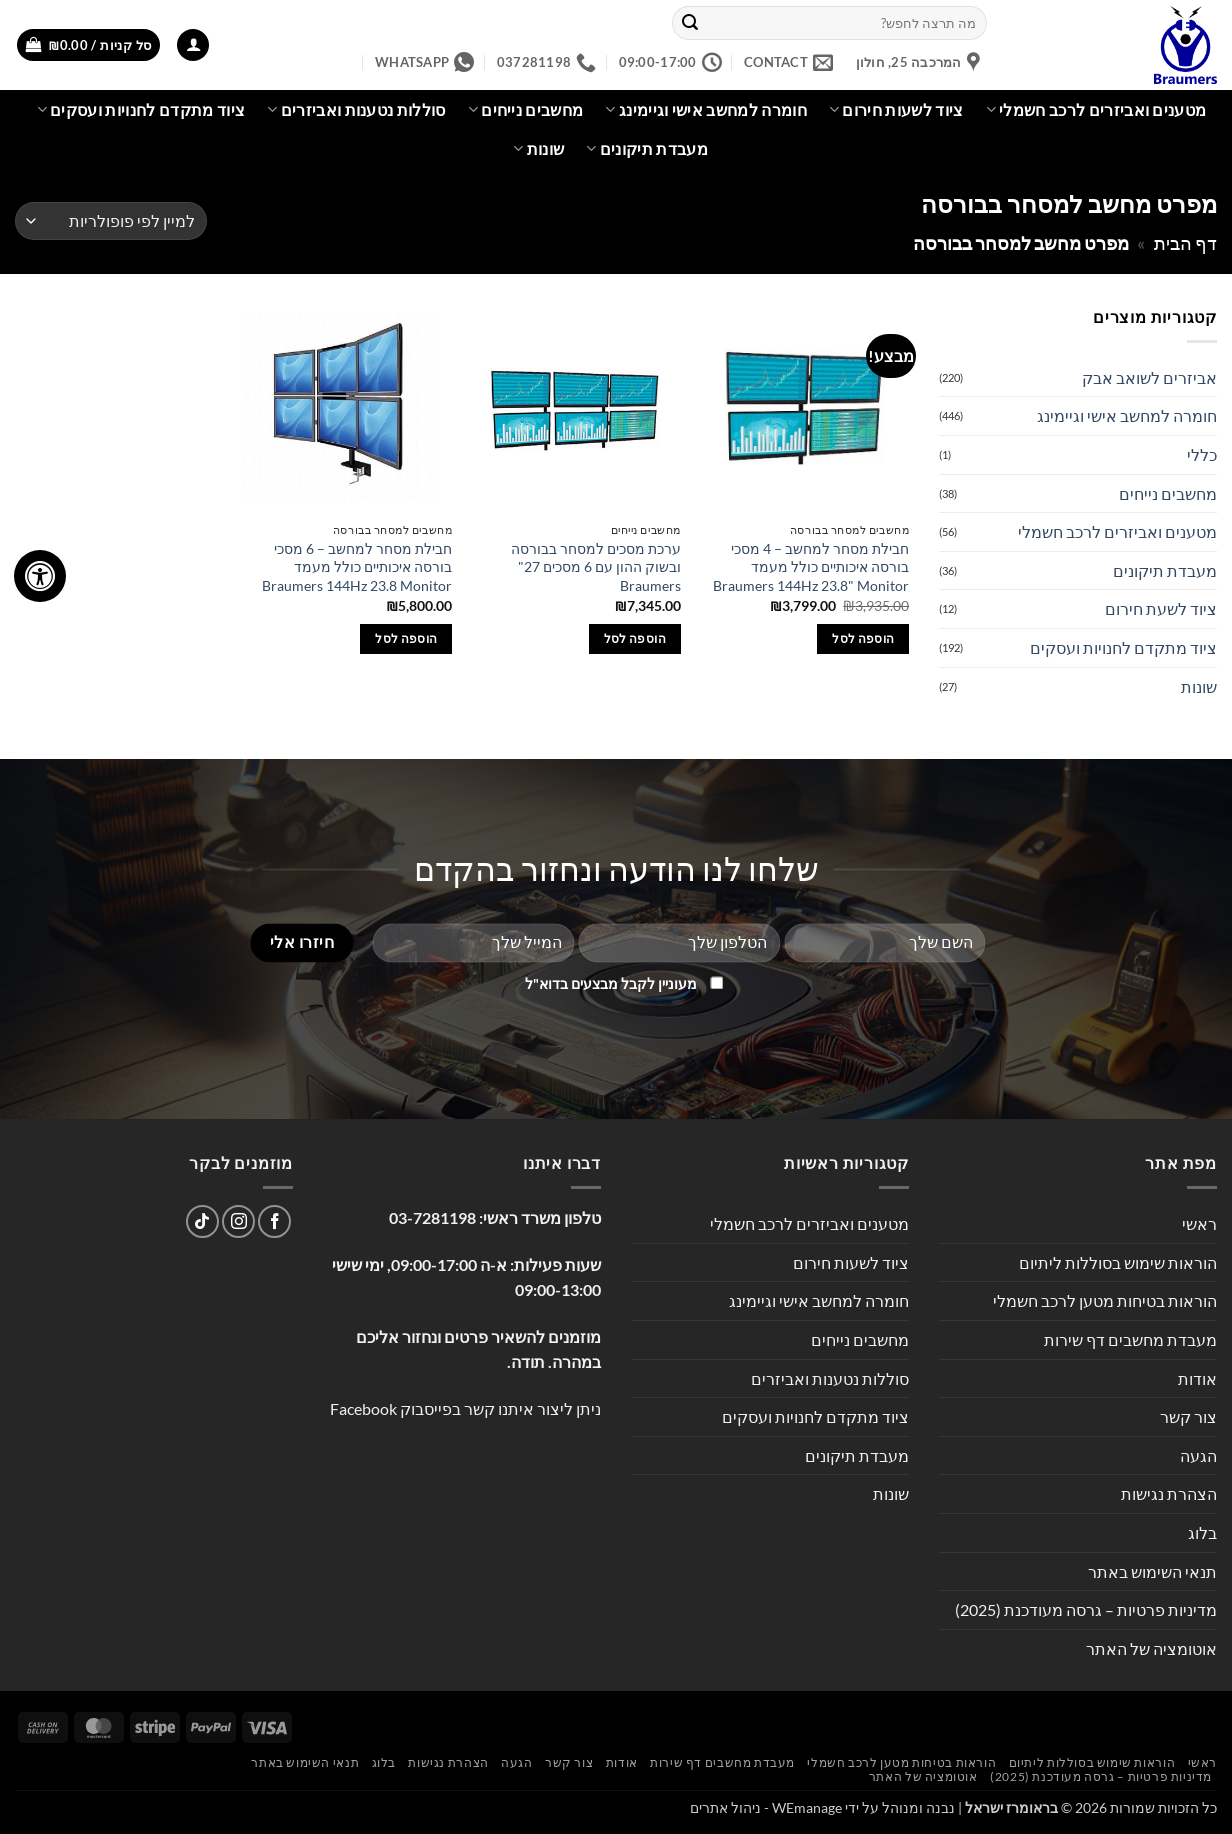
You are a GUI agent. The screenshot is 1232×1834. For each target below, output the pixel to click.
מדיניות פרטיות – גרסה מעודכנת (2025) (1086, 1609)
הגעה (1198, 1455)
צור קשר (1188, 1416)
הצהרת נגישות (1169, 1493)
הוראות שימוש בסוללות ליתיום (1118, 1262)
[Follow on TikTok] (202, 1221)
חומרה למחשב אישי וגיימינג (706, 110)
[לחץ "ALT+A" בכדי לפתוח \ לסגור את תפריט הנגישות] (40, 576)
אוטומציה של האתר (1151, 1648)
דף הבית (1185, 243)
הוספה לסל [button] (863, 638)
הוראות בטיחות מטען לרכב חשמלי (1105, 1300)
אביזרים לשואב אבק (1149, 377)
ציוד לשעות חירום (896, 110)
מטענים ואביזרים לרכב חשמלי (1096, 110)
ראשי (1199, 1223)
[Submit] (690, 23)
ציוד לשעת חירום (1161, 608)
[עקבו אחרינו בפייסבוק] (274, 1221)
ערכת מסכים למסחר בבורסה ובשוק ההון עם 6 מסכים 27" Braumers (596, 567)
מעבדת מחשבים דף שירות (1130, 1339)
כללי (1202, 454)
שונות (538, 149)
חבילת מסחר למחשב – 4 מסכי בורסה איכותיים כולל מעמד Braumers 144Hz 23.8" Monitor (811, 567)
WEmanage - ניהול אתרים (766, 1807)
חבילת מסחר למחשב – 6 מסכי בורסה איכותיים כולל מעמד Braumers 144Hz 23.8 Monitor (357, 567)
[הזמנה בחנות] (111, 221)
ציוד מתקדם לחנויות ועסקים (141, 110)
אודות (1197, 1378)
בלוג (1202, 1532)
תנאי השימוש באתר (1152, 1571)
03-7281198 (432, 1217)
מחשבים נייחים (526, 110)
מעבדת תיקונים (647, 149)
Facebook (363, 1408)
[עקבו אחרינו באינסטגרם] (238, 1221)
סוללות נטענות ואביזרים (356, 110)
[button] (193, 45)
